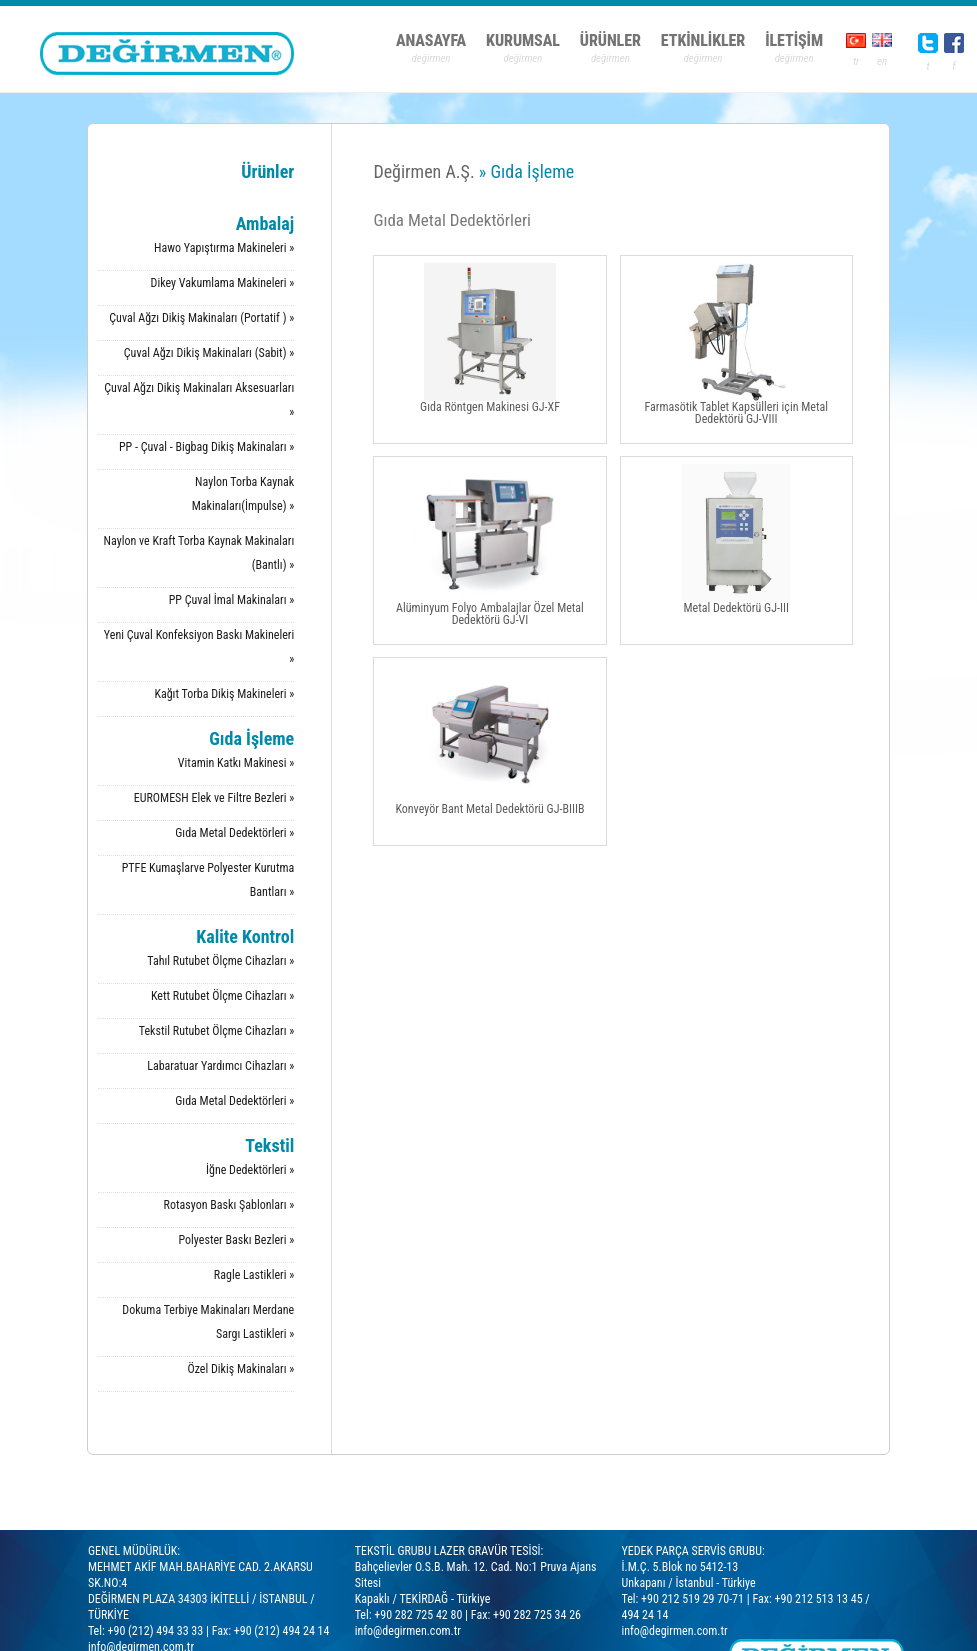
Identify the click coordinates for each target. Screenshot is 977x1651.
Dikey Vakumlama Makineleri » (223, 283)
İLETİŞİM (794, 40)
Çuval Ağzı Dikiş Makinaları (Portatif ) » (201, 318)
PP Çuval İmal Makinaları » (232, 600)
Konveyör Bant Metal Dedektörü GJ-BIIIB (489, 740)
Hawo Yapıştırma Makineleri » (224, 248)
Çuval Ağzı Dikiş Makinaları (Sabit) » (209, 353)
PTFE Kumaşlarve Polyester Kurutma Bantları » (208, 880)
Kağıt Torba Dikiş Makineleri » (224, 694)
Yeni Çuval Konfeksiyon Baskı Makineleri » (199, 647)
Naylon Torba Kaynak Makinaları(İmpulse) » (243, 494)
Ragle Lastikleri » (254, 1275)
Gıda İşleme (251, 738)
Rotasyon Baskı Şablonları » (229, 1205)
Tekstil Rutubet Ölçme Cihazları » (216, 1031)
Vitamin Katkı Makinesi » (236, 763)
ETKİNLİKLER (703, 40)
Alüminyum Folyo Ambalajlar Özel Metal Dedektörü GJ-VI (490, 545)
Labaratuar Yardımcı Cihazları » (220, 1066)
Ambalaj (265, 223)
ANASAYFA (431, 40)
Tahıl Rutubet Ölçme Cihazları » (220, 961)
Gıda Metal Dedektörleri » (234, 833)
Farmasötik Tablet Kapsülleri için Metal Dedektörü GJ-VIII (736, 344)
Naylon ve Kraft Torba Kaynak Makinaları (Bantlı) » (199, 553)
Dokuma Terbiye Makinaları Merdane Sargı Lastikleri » (208, 1322)
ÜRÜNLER (610, 40)
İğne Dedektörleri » (250, 1170)
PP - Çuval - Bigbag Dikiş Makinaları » (206, 447)
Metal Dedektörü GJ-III (736, 539)
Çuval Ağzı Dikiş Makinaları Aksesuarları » (199, 400)
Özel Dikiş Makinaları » (240, 1369)
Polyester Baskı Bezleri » (237, 1240)
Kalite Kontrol (245, 936)
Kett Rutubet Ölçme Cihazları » (222, 996)
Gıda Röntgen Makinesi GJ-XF (490, 338)
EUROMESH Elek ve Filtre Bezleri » (214, 798)
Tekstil (269, 1145)
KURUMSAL (523, 40)
